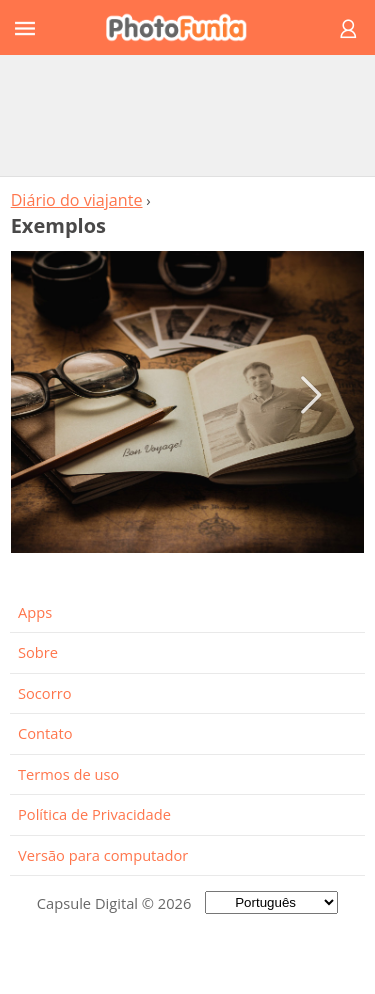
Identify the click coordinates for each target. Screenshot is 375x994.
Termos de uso (68, 774)
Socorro (45, 693)
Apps (35, 612)
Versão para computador (103, 855)
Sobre (38, 652)
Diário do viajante (77, 200)
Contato (45, 733)
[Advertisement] (188, 115)
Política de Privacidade (94, 814)
